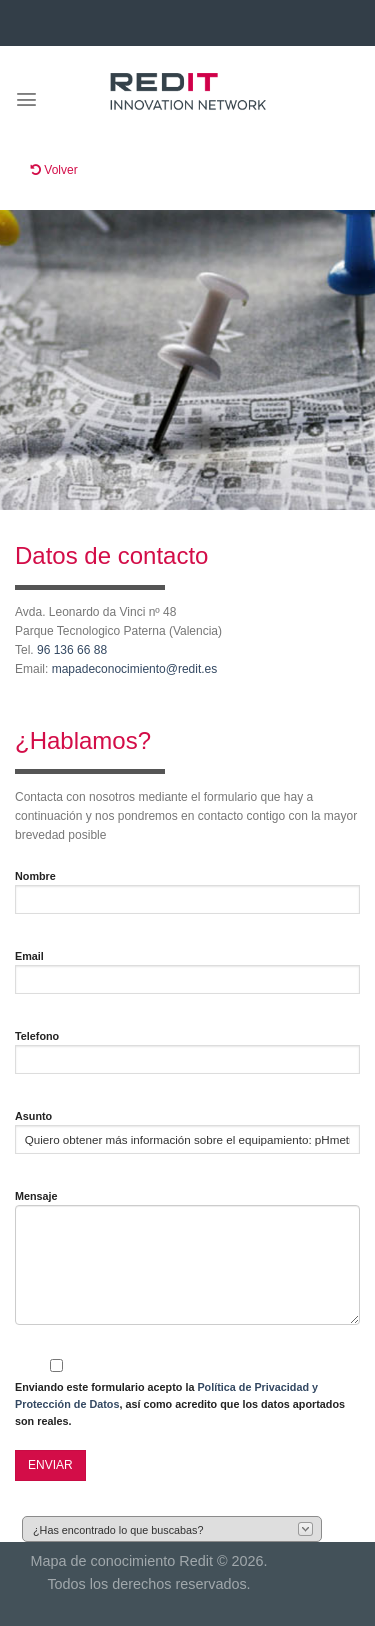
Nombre (35, 876)
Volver (54, 170)
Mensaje (36, 1196)
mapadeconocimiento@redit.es (136, 669)
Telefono (37, 1036)
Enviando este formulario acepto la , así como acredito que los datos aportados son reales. (180, 1404)
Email (29, 956)
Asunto (33, 1116)
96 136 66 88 (72, 650)
